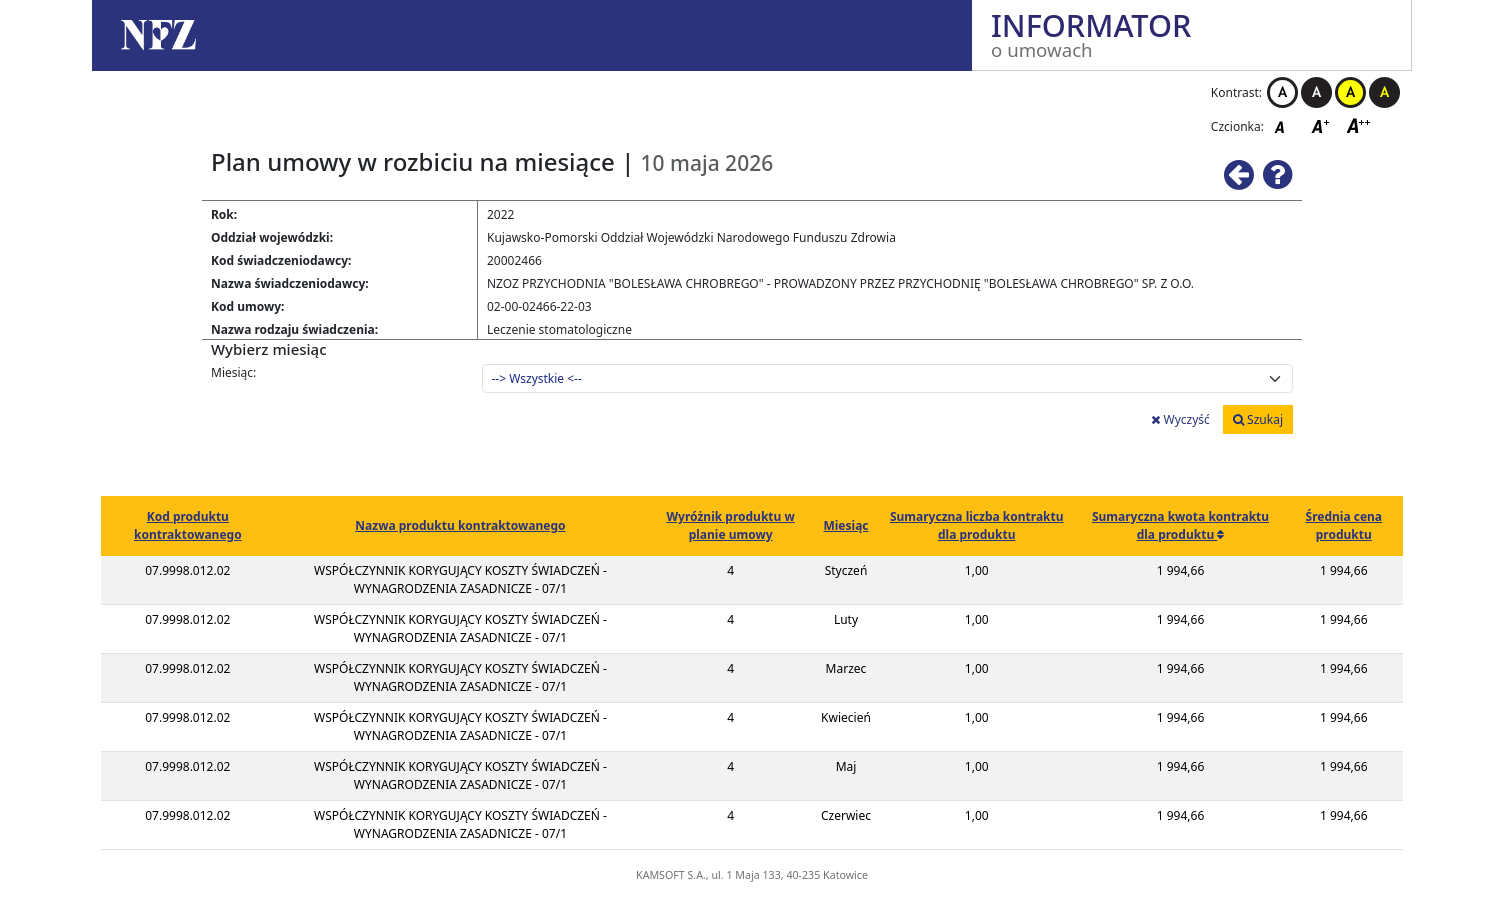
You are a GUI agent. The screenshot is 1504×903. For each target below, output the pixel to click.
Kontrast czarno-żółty (1384, 92)
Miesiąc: (233, 372)
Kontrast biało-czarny (1282, 92)
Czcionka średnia (1322, 125)
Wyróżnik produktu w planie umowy (730, 525)
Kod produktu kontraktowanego (188, 525)
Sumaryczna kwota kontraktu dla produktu (1180, 525)
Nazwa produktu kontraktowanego (460, 525)
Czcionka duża (1359, 125)
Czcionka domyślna (1285, 125)
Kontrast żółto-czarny (1350, 92)
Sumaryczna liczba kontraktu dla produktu (977, 525)
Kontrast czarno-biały (1316, 92)
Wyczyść (1180, 419)
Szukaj (1258, 419)
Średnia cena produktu (1344, 525)
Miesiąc (845, 525)
